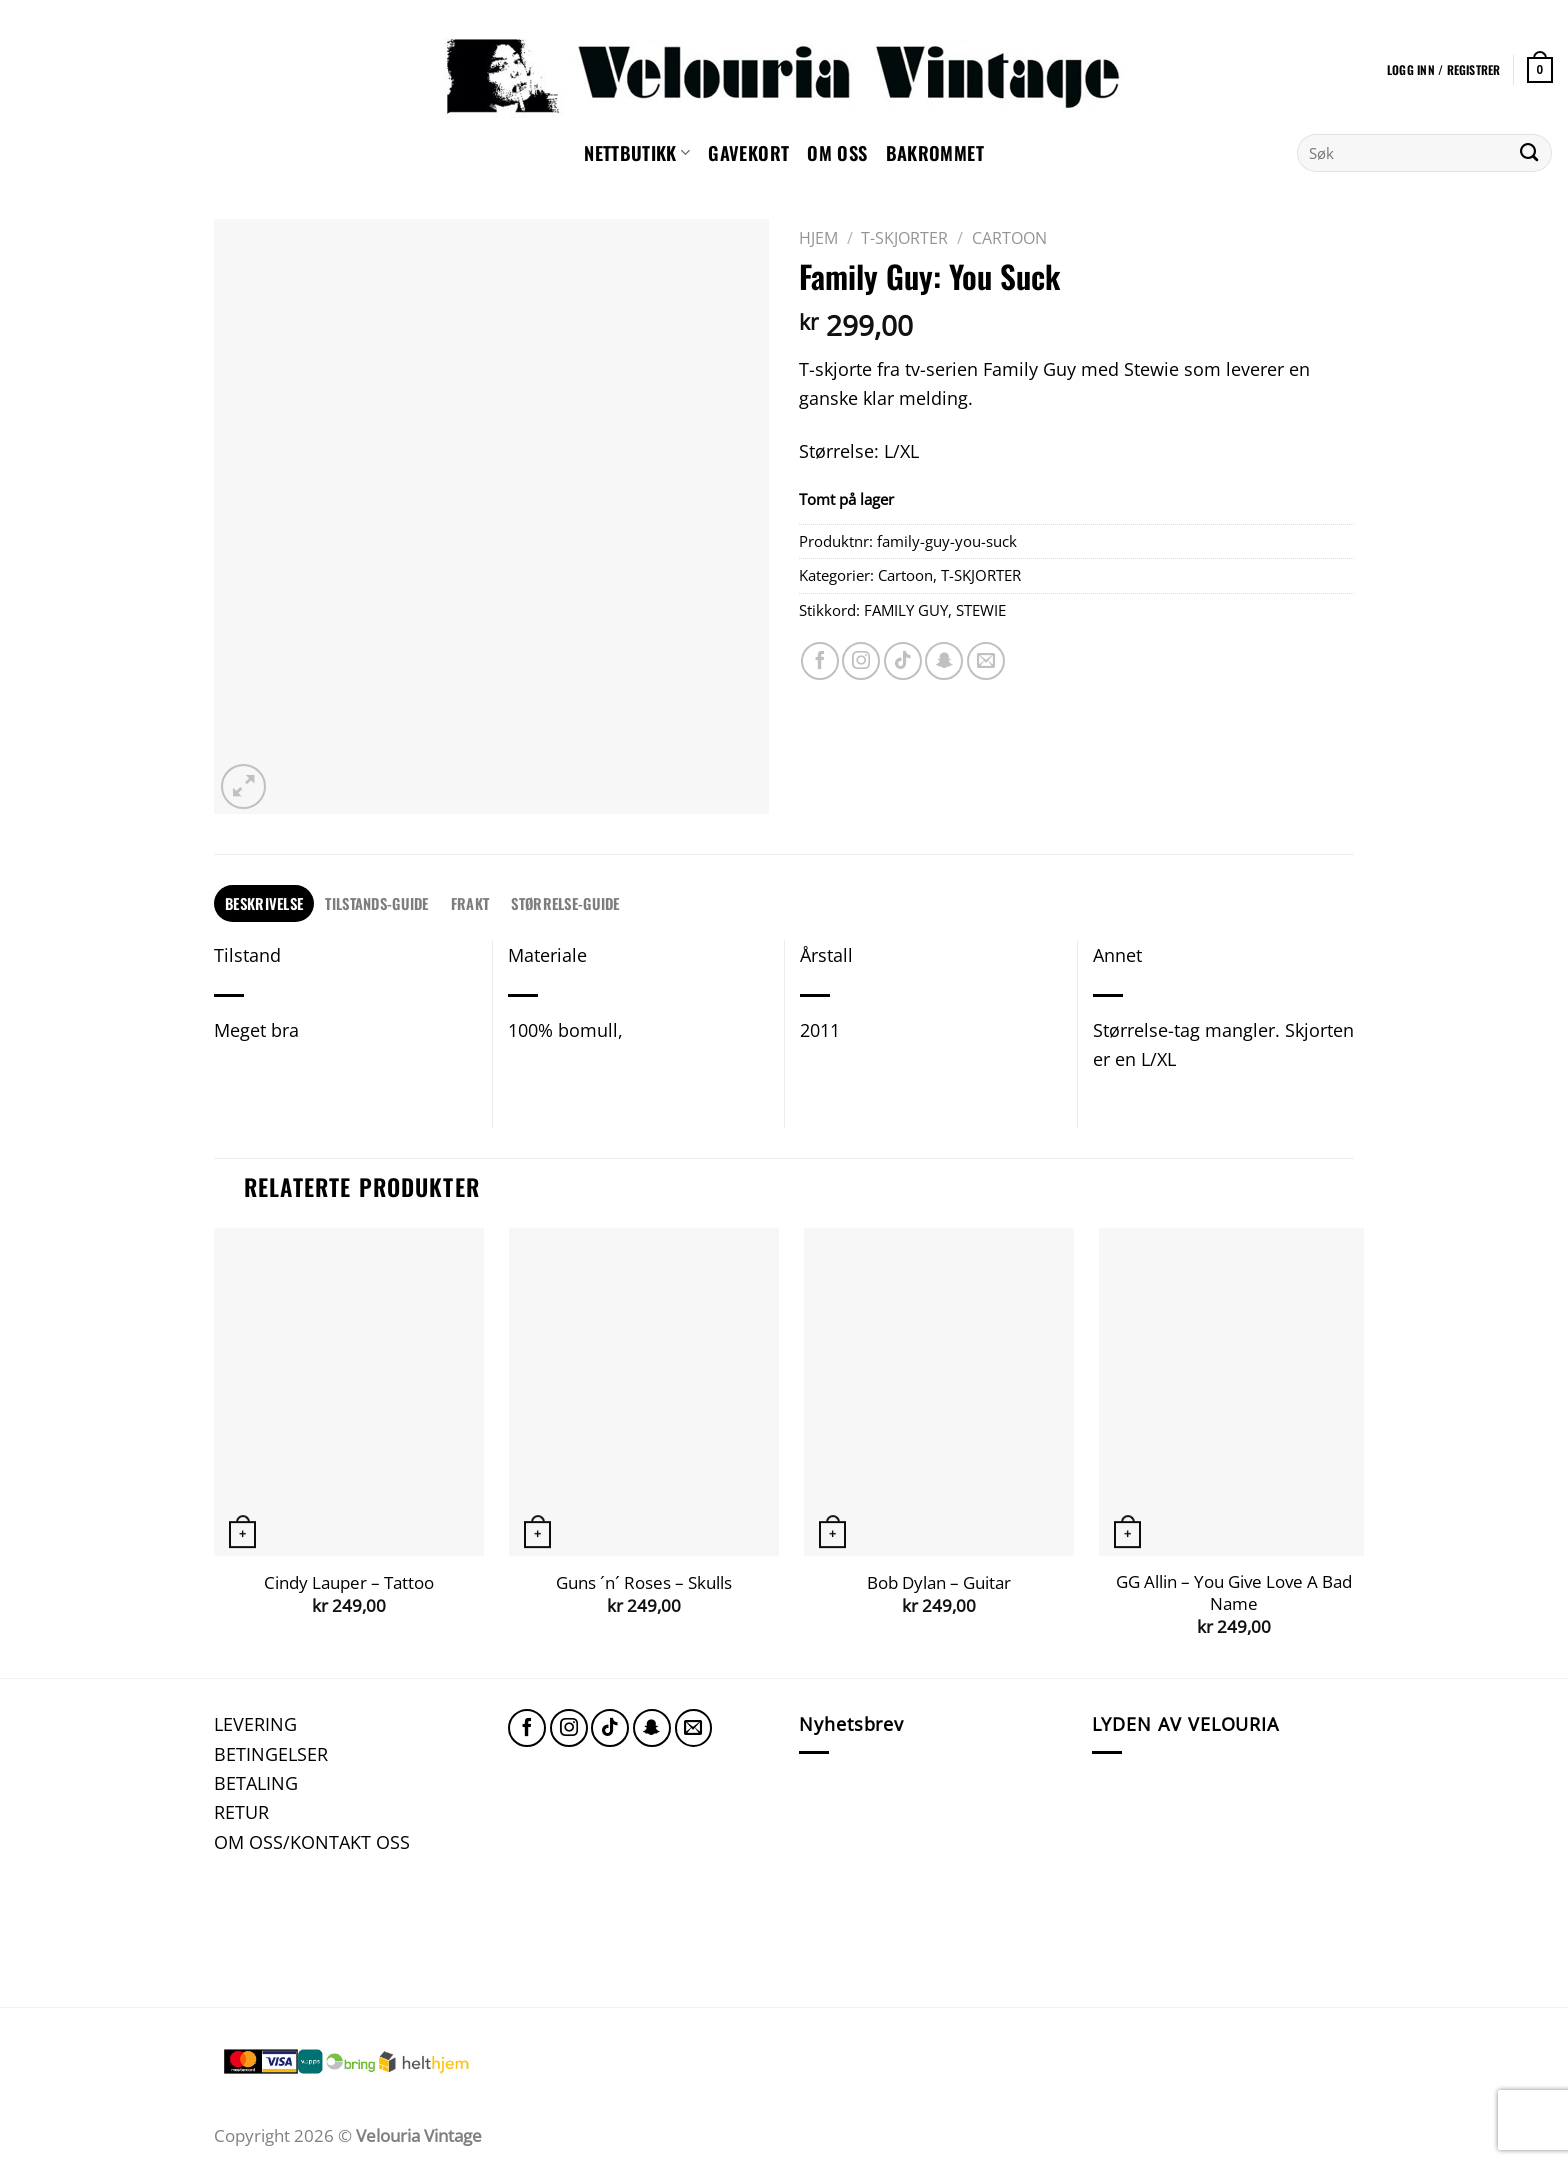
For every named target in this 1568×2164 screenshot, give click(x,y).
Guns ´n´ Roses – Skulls (644, 1583)
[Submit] (1529, 153)
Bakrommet (935, 152)
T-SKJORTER (904, 238)
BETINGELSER (271, 1753)
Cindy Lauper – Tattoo (349, 1583)
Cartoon (1009, 238)
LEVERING (255, 1723)
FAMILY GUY (906, 610)
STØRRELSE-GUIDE (565, 903)
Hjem (818, 238)
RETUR (241, 1811)
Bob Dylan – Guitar (939, 1583)
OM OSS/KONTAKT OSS (312, 1841)
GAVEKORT (748, 152)
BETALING (256, 1782)
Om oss (837, 152)
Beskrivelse (264, 903)
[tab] (264, 903)
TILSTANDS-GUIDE (376, 903)
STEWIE (981, 610)
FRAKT (470, 903)
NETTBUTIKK (637, 152)
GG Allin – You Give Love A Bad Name (1234, 1592)
